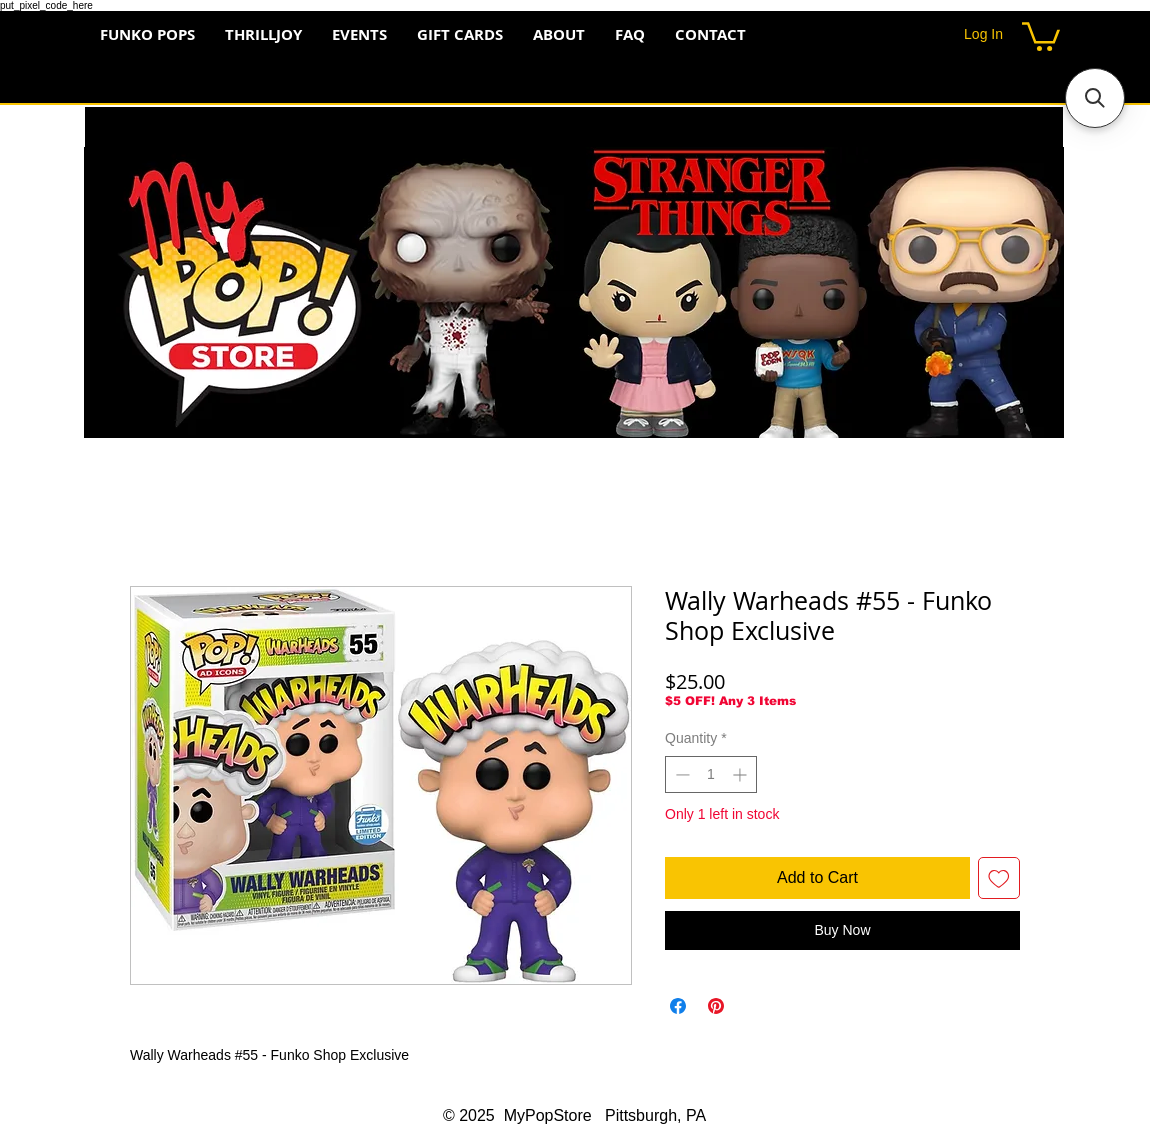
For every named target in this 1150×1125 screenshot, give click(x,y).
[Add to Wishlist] (999, 878)
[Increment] (741, 774)
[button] (1041, 35)
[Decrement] (680, 774)
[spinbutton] (711, 774)
